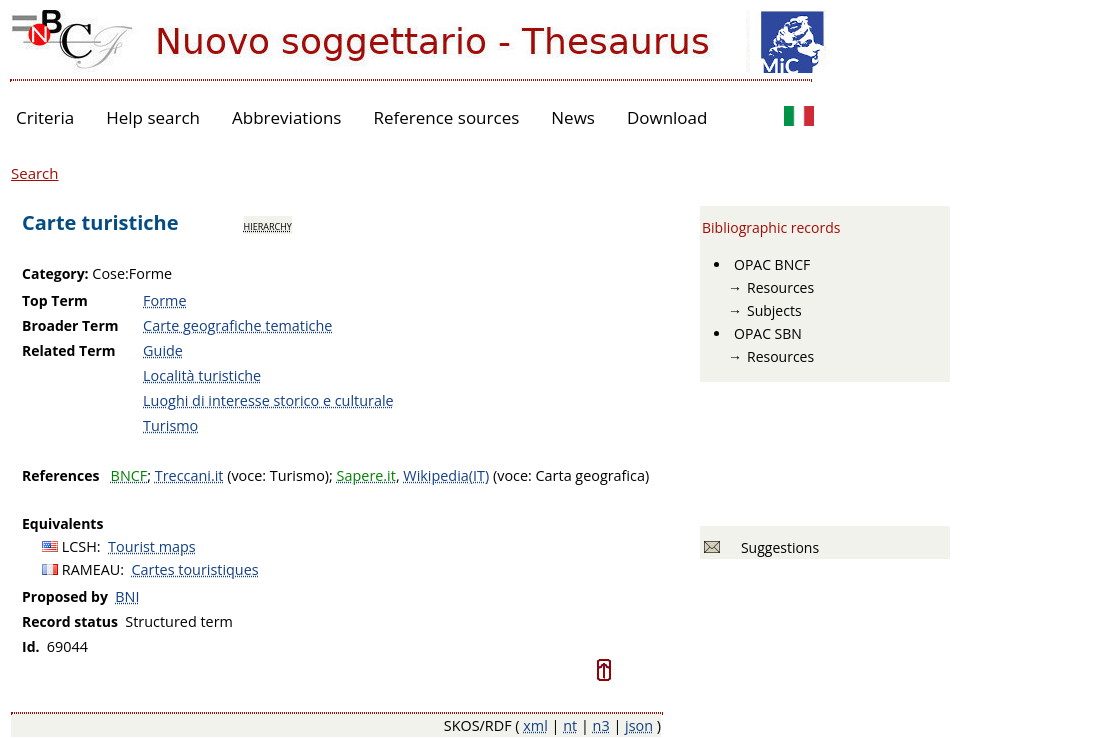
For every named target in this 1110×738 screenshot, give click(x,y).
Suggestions (776, 547)
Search (35, 173)
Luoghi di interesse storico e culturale (268, 400)
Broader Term (70, 325)
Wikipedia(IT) (446, 475)
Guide (163, 350)
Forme (164, 300)
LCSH (79, 546)
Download (667, 117)
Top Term (55, 300)
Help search (153, 117)
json (639, 725)
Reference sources (446, 117)
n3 (601, 725)
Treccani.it (189, 475)
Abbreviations (286, 117)
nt (570, 725)
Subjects (774, 310)
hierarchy (268, 225)
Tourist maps (152, 546)
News (573, 117)
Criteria (45, 117)
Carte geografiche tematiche (237, 325)
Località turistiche (202, 375)
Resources (780, 287)
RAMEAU (91, 569)
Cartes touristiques (195, 569)
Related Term (69, 350)
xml (535, 725)
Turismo (170, 425)
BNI (127, 596)
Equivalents (62, 523)
